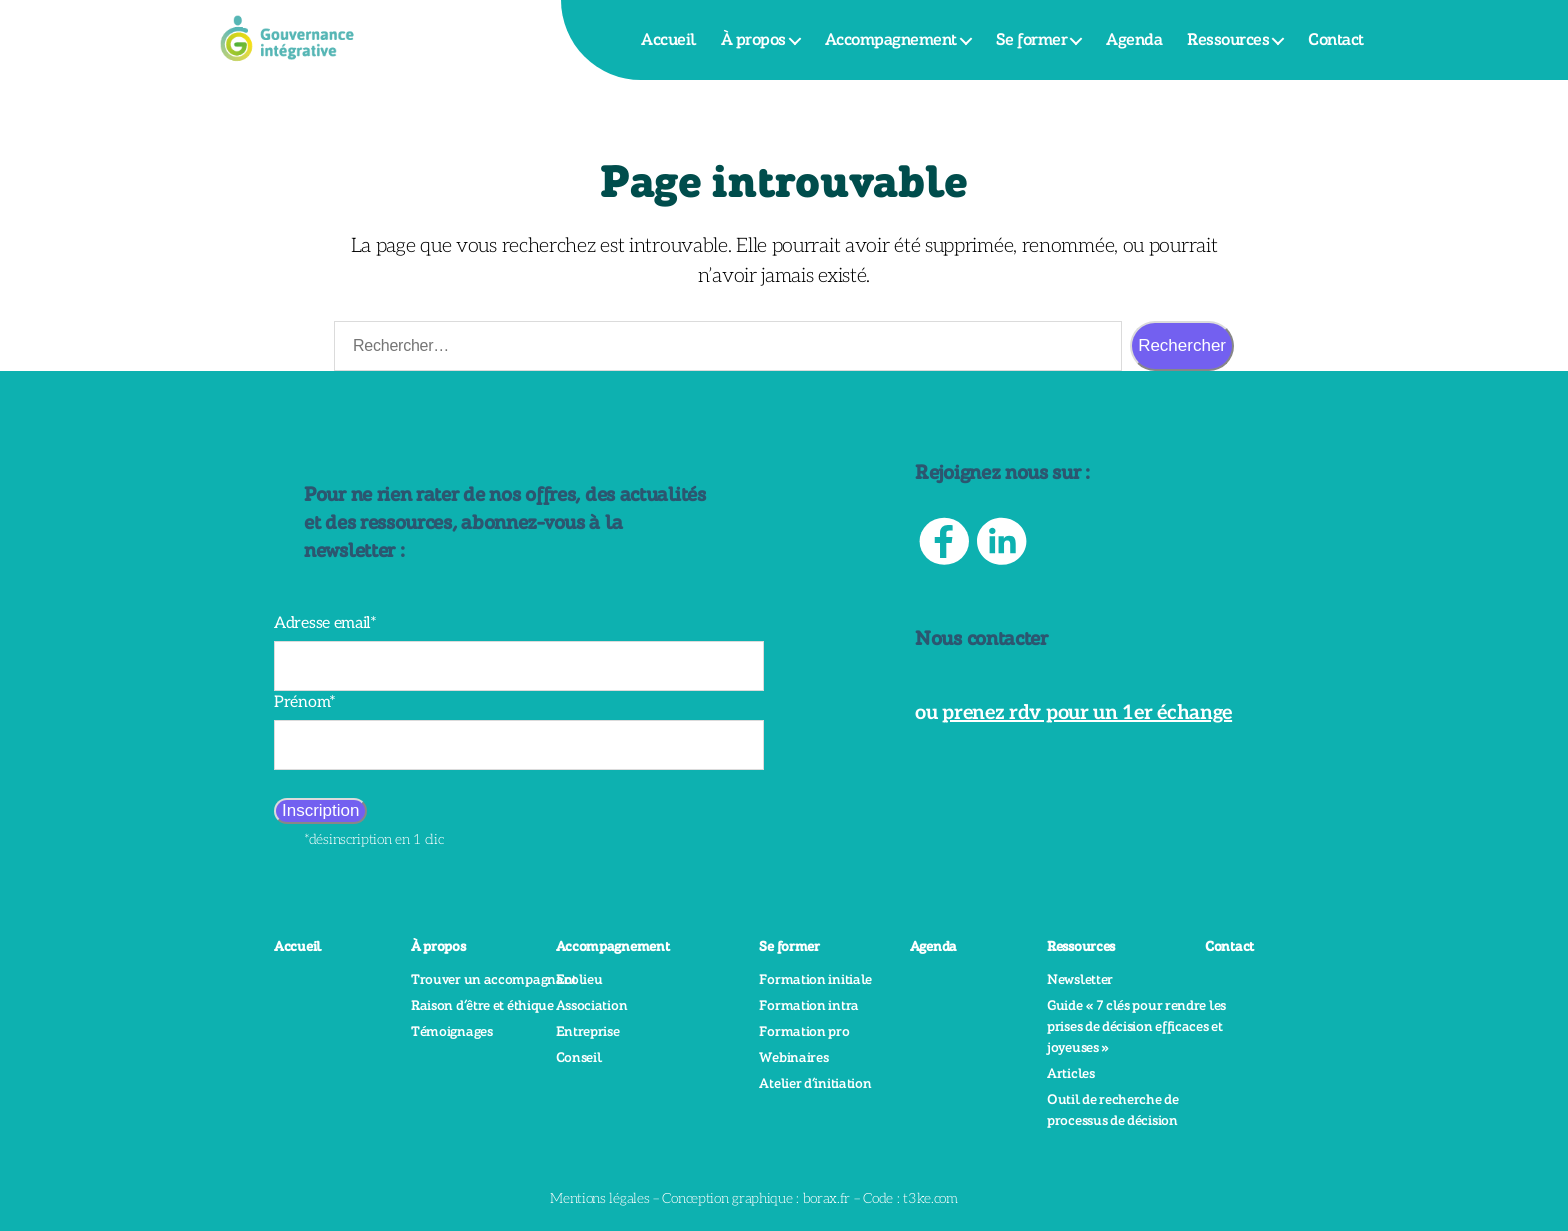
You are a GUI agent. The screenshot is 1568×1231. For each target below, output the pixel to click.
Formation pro (804, 1032)
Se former (1032, 40)
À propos (753, 40)
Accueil (668, 40)
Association (592, 1006)
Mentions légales (599, 1198)
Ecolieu (579, 980)
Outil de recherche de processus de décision (1113, 1110)
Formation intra (809, 1006)
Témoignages (452, 1032)
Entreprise (588, 1032)
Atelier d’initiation (815, 1084)
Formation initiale (815, 980)
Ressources (1228, 40)
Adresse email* (325, 623)
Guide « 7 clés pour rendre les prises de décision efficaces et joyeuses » (1136, 1027)
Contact (1336, 40)
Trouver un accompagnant (494, 980)
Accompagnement (891, 40)
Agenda (1134, 40)
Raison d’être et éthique (482, 1006)
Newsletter (1080, 980)
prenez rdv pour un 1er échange (1087, 713)
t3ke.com (930, 1198)
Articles (1071, 1074)
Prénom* (305, 702)
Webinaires (793, 1058)
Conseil (579, 1058)
